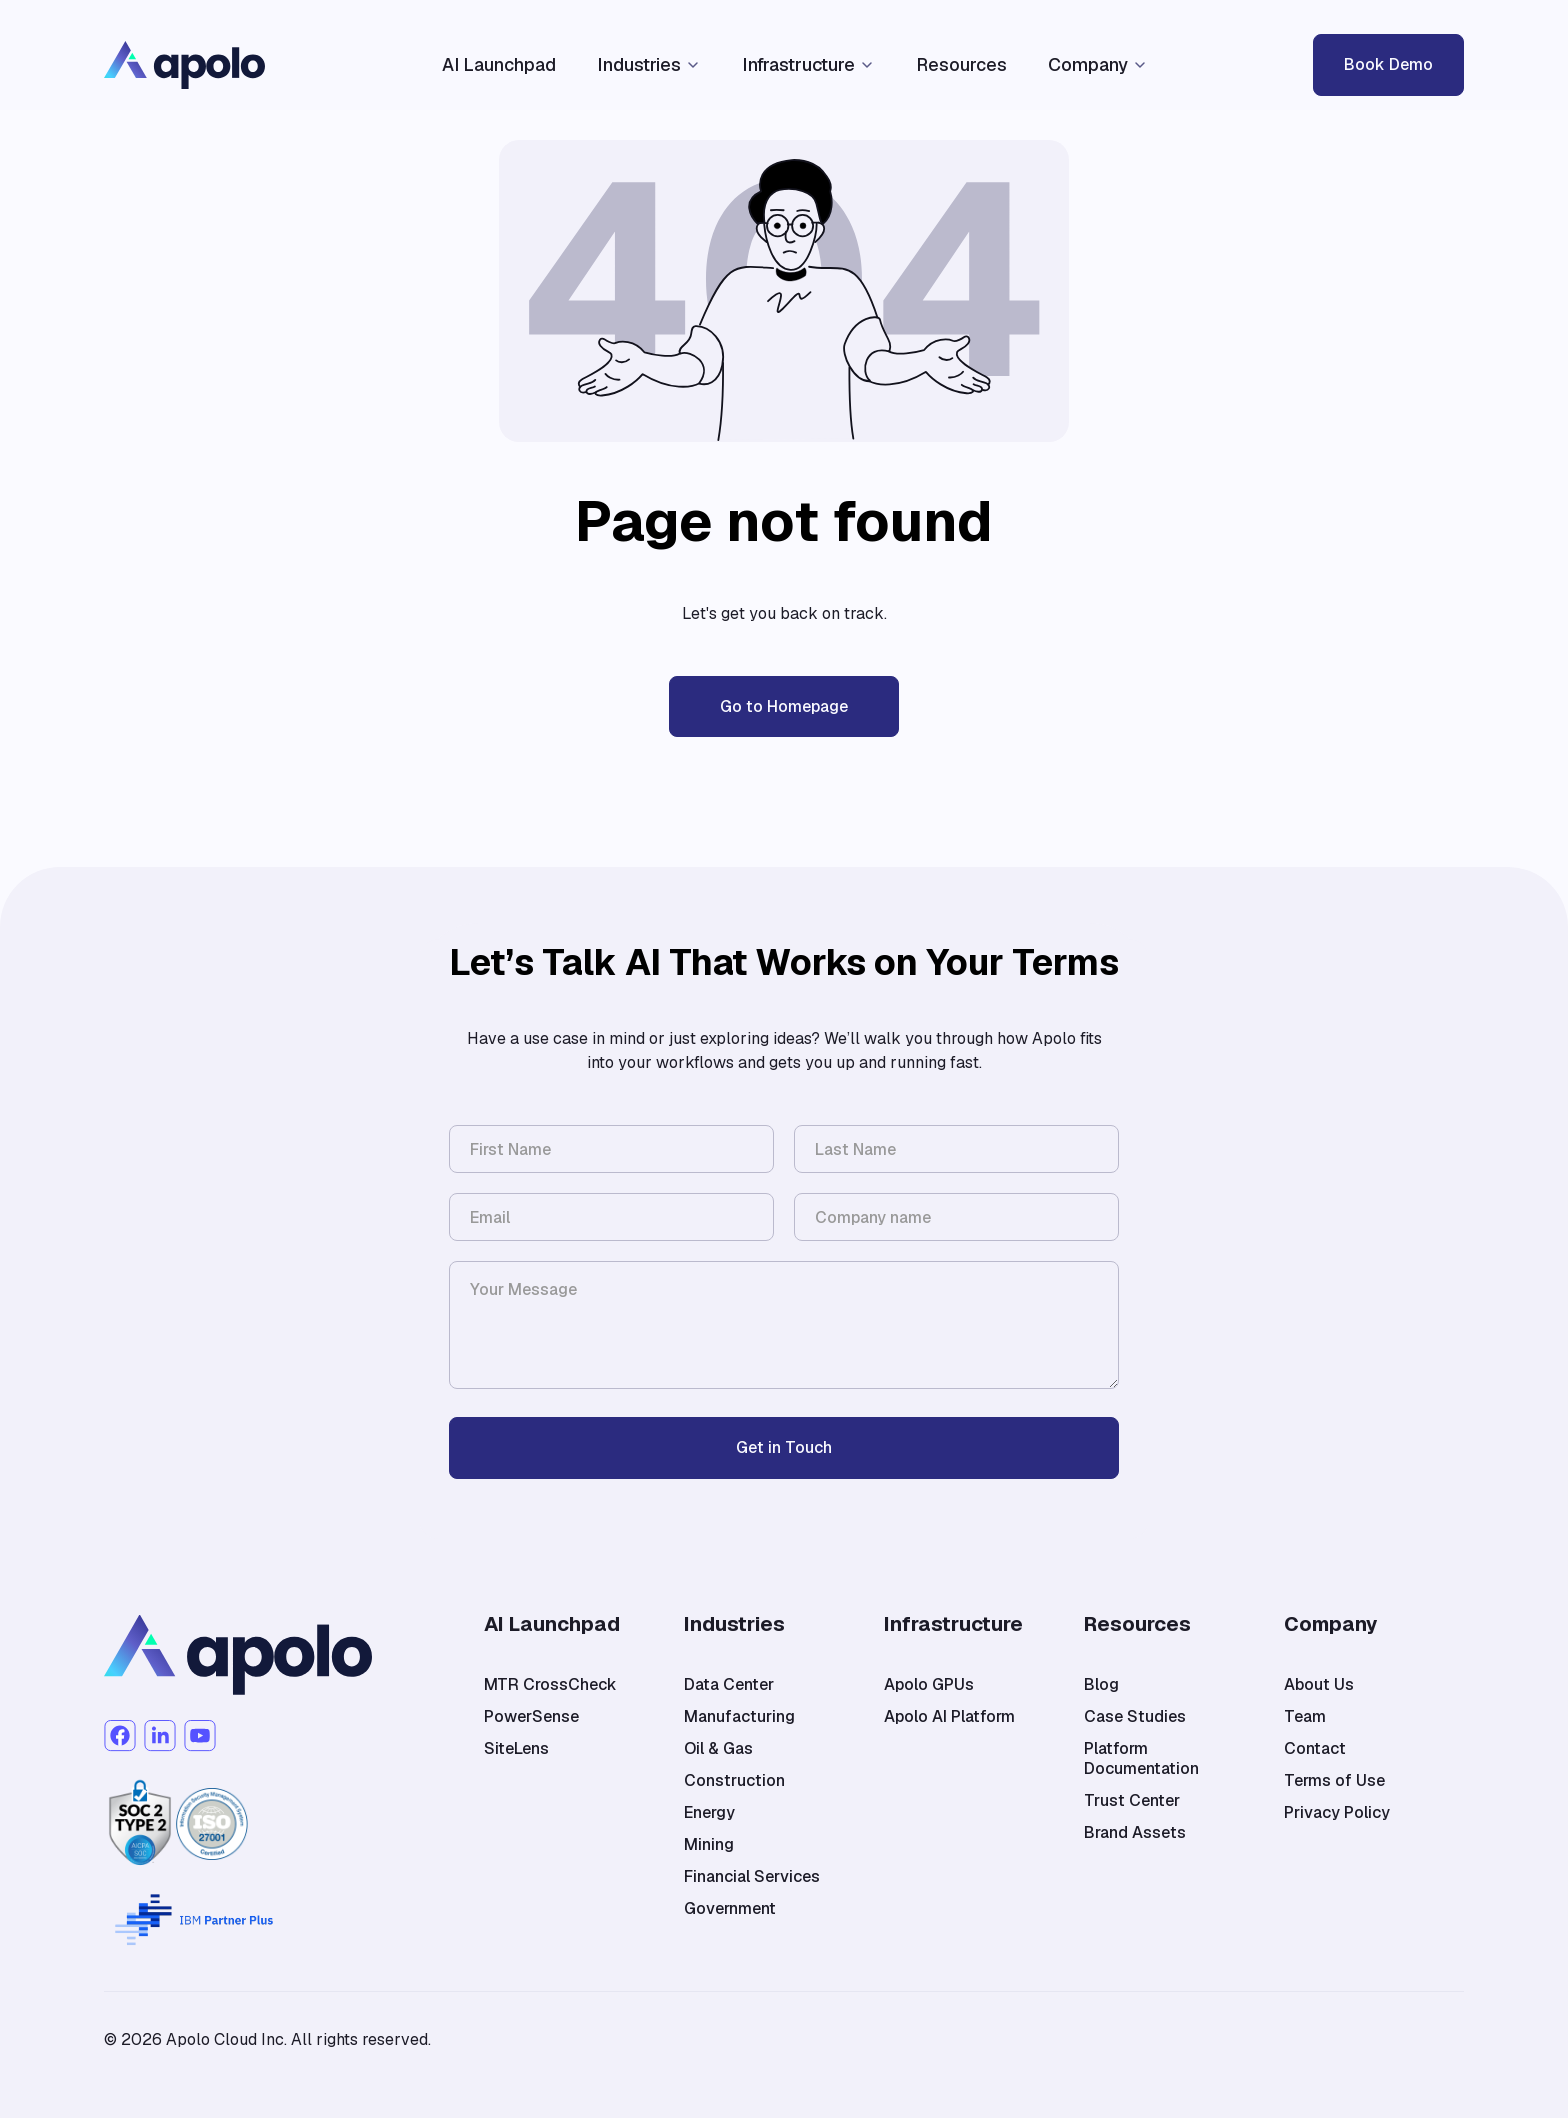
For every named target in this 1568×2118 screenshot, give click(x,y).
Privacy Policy (1337, 1813)
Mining (709, 1845)
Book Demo (1388, 64)
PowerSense (531, 1717)
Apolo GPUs (929, 1685)
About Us (1319, 1685)
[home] (265, 65)
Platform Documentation (1141, 1759)
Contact (1315, 1749)
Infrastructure (798, 65)
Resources (961, 64)
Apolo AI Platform (949, 1717)
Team (1305, 1717)
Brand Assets (1135, 1833)
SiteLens (516, 1749)
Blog (1101, 1685)
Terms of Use (1334, 1781)
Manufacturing (739, 1717)
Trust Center (1132, 1801)
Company (1088, 65)
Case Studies (1135, 1717)
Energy (709, 1813)
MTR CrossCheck (550, 1685)
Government (730, 1909)
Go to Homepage (784, 706)
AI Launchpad (499, 64)
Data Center (729, 1685)
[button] (649, 65)
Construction (734, 1781)
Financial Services (752, 1877)
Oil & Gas (718, 1749)
